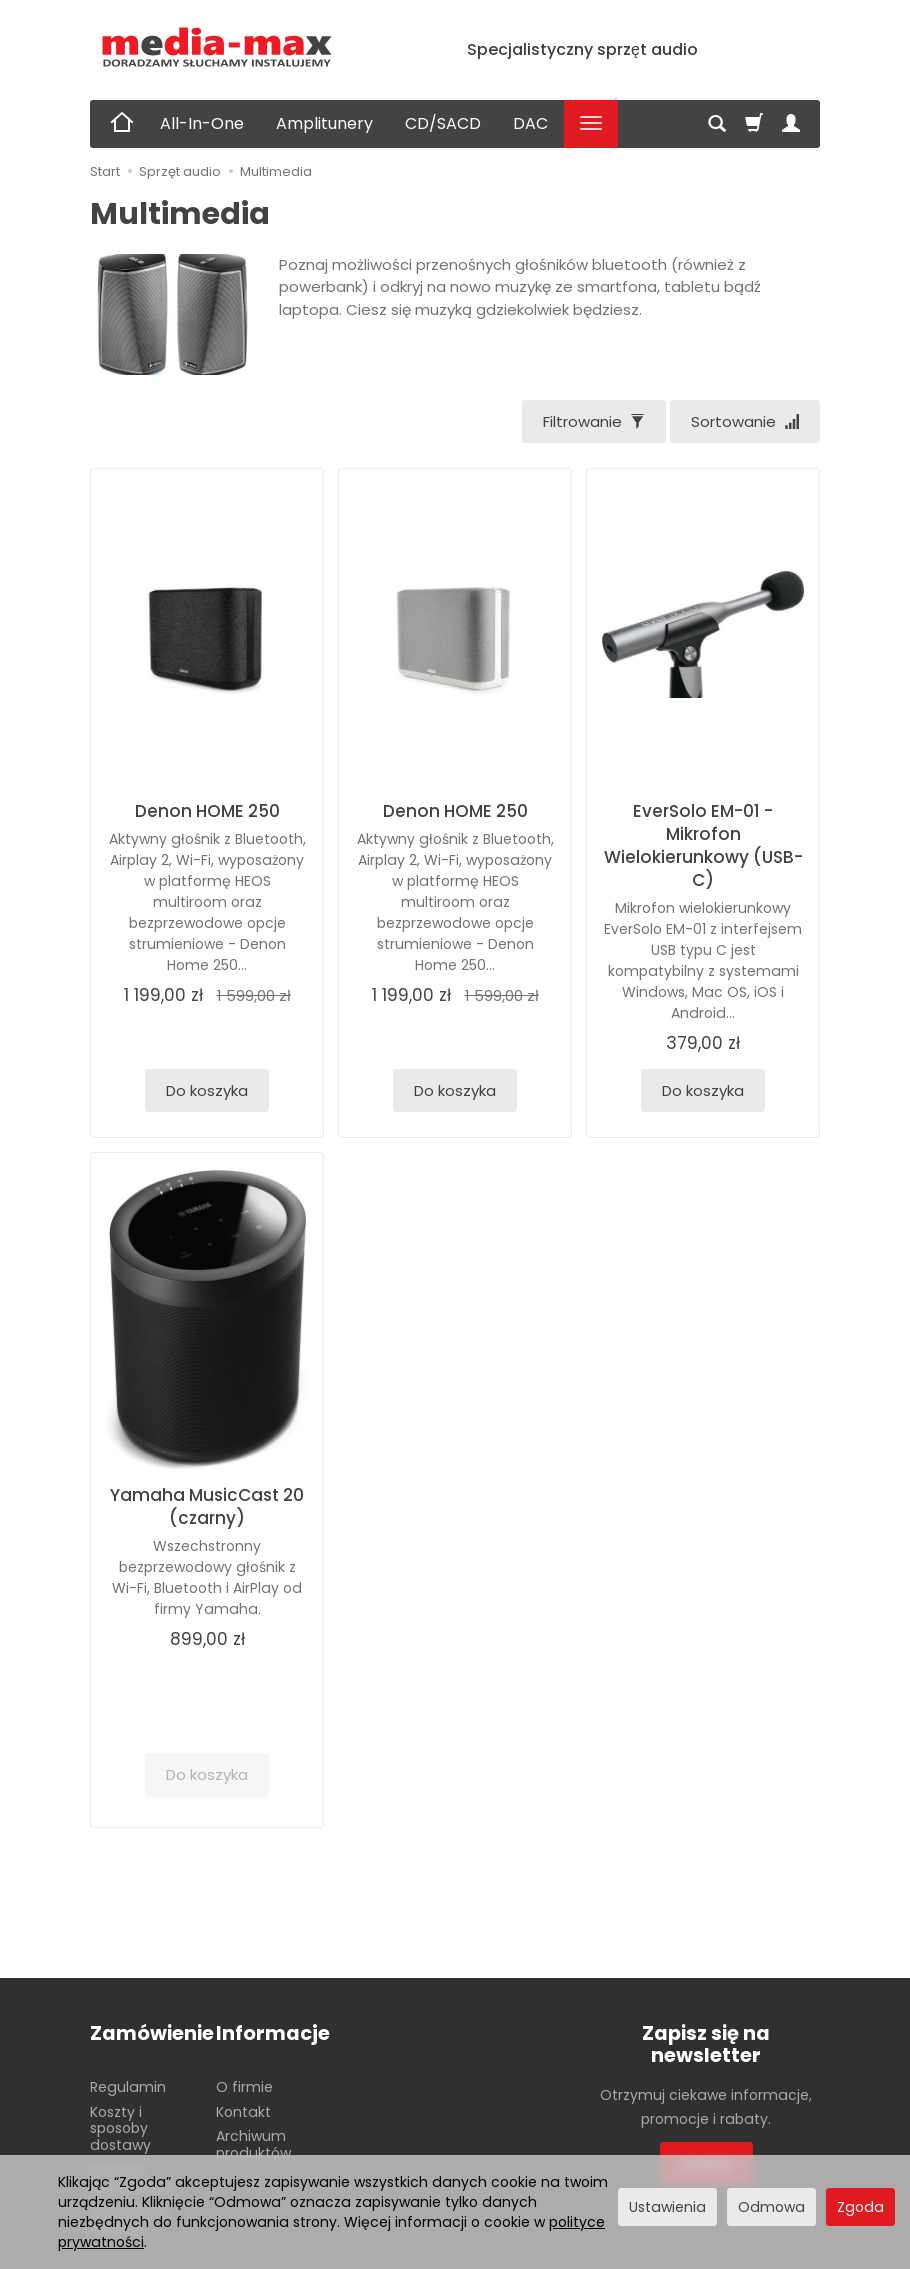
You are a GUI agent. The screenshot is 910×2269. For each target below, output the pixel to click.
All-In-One (202, 123)
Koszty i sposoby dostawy (120, 2129)
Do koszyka (207, 1090)
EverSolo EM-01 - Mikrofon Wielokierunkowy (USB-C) (703, 845)
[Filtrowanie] (594, 421)
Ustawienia (667, 2207)
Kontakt (243, 2112)
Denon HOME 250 (207, 811)
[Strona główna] (217, 47)
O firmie (244, 2087)
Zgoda (860, 2207)
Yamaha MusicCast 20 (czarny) (207, 1506)
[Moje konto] (791, 124)
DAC (530, 123)
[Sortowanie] (745, 421)
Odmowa (771, 2207)
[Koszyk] (754, 124)
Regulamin (128, 2087)
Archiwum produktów (253, 2144)
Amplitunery (324, 123)
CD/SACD (443, 123)
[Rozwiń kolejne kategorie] (591, 124)
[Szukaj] (717, 124)
